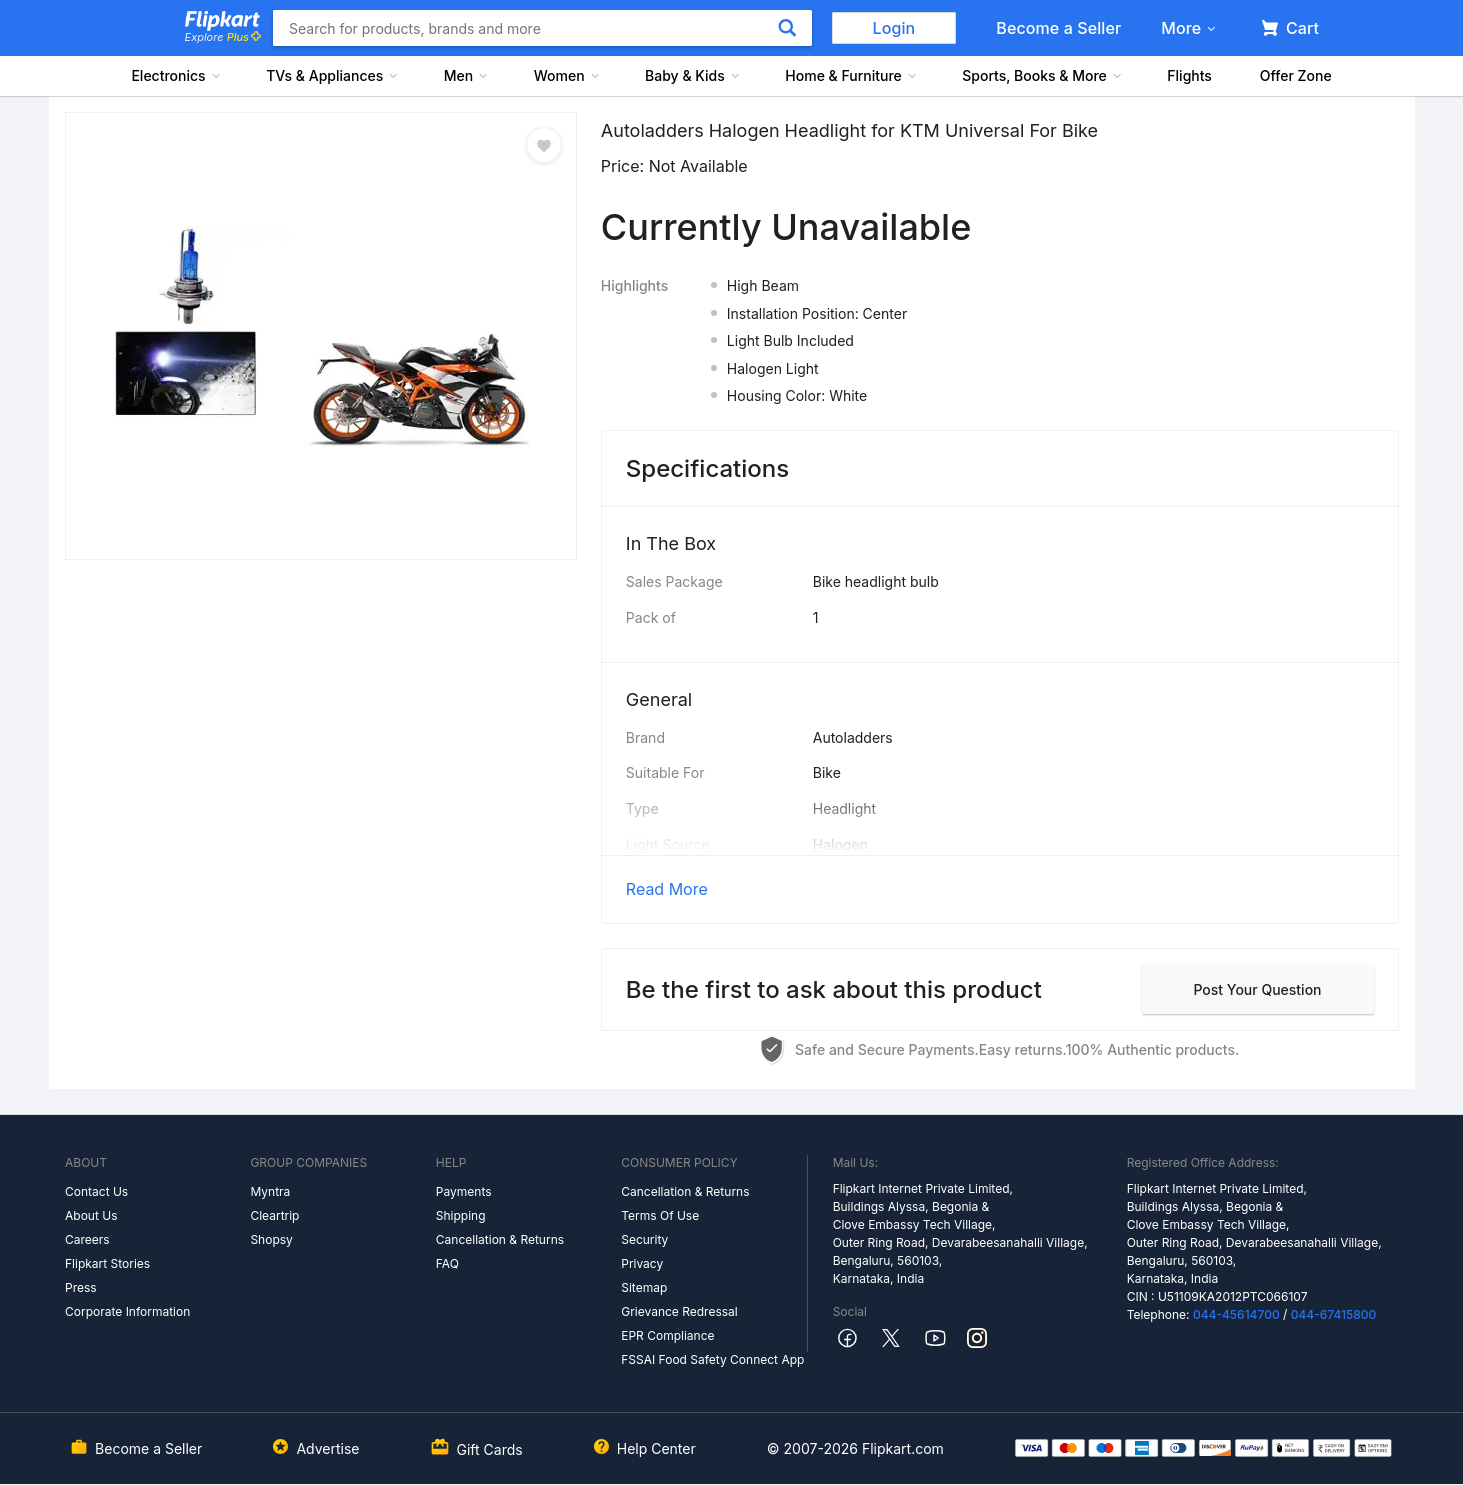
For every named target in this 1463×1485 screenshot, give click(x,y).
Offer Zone (1296, 75)
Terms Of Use (660, 1215)
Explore (223, 37)
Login (894, 28)
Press (81, 1287)
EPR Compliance (667, 1335)
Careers (87, 1239)
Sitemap (644, 1287)
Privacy (642, 1263)
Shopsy (271, 1239)
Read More (667, 889)
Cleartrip (274, 1215)
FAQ (447, 1263)
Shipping (461, 1215)
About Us (91, 1215)
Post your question (1257, 989)
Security (644, 1239)
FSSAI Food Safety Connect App (712, 1359)
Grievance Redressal (679, 1311)
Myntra (270, 1191)
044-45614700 (1236, 1314)
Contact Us (96, 1191)
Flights (1189, 75)
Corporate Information (127, 1311)
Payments (464, 1191)
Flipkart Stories (107, 1263)
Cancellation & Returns (500, 1239)
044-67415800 (1334, 1314)
